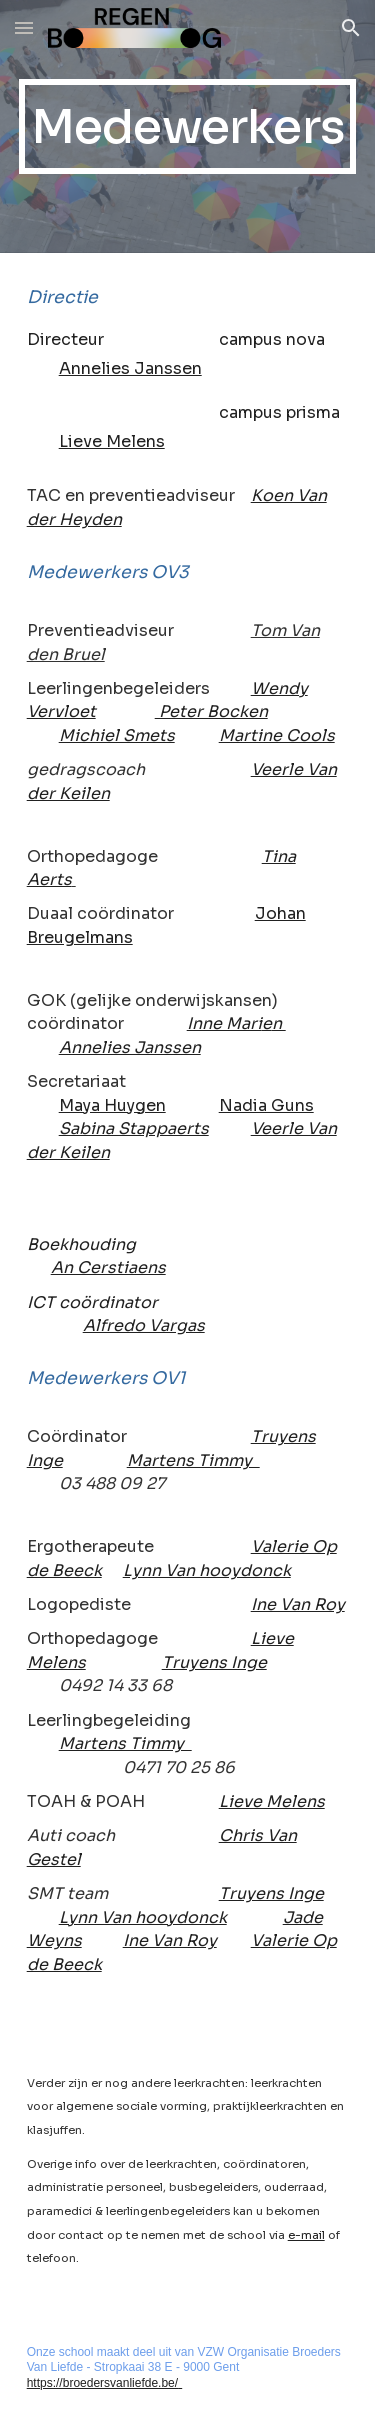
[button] (24, 27)
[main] (188, 126)
